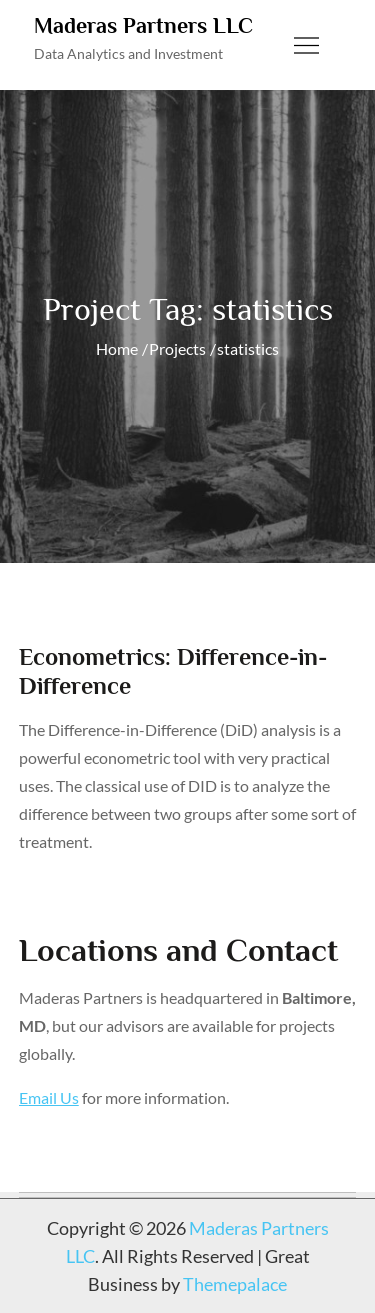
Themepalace (235, 1284)
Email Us (49, 1097)
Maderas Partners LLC (143, 25)
